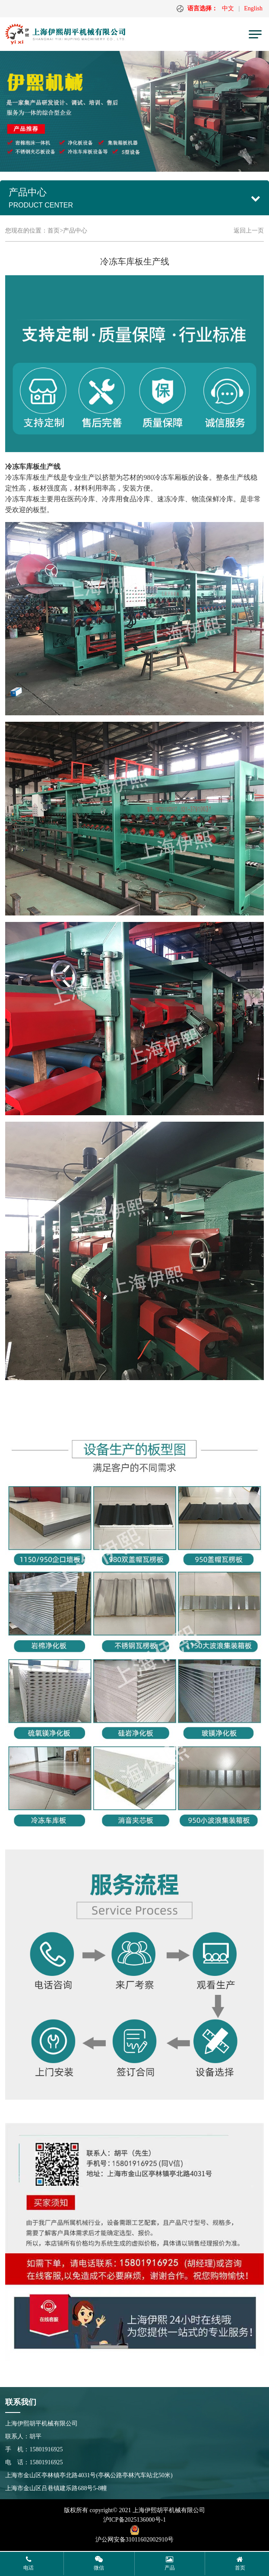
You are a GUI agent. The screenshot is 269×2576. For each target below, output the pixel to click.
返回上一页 (249, 230)
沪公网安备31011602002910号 (134, 2539)
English (253, 8)
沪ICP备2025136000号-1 (134, 2519)
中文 (228, 8)
